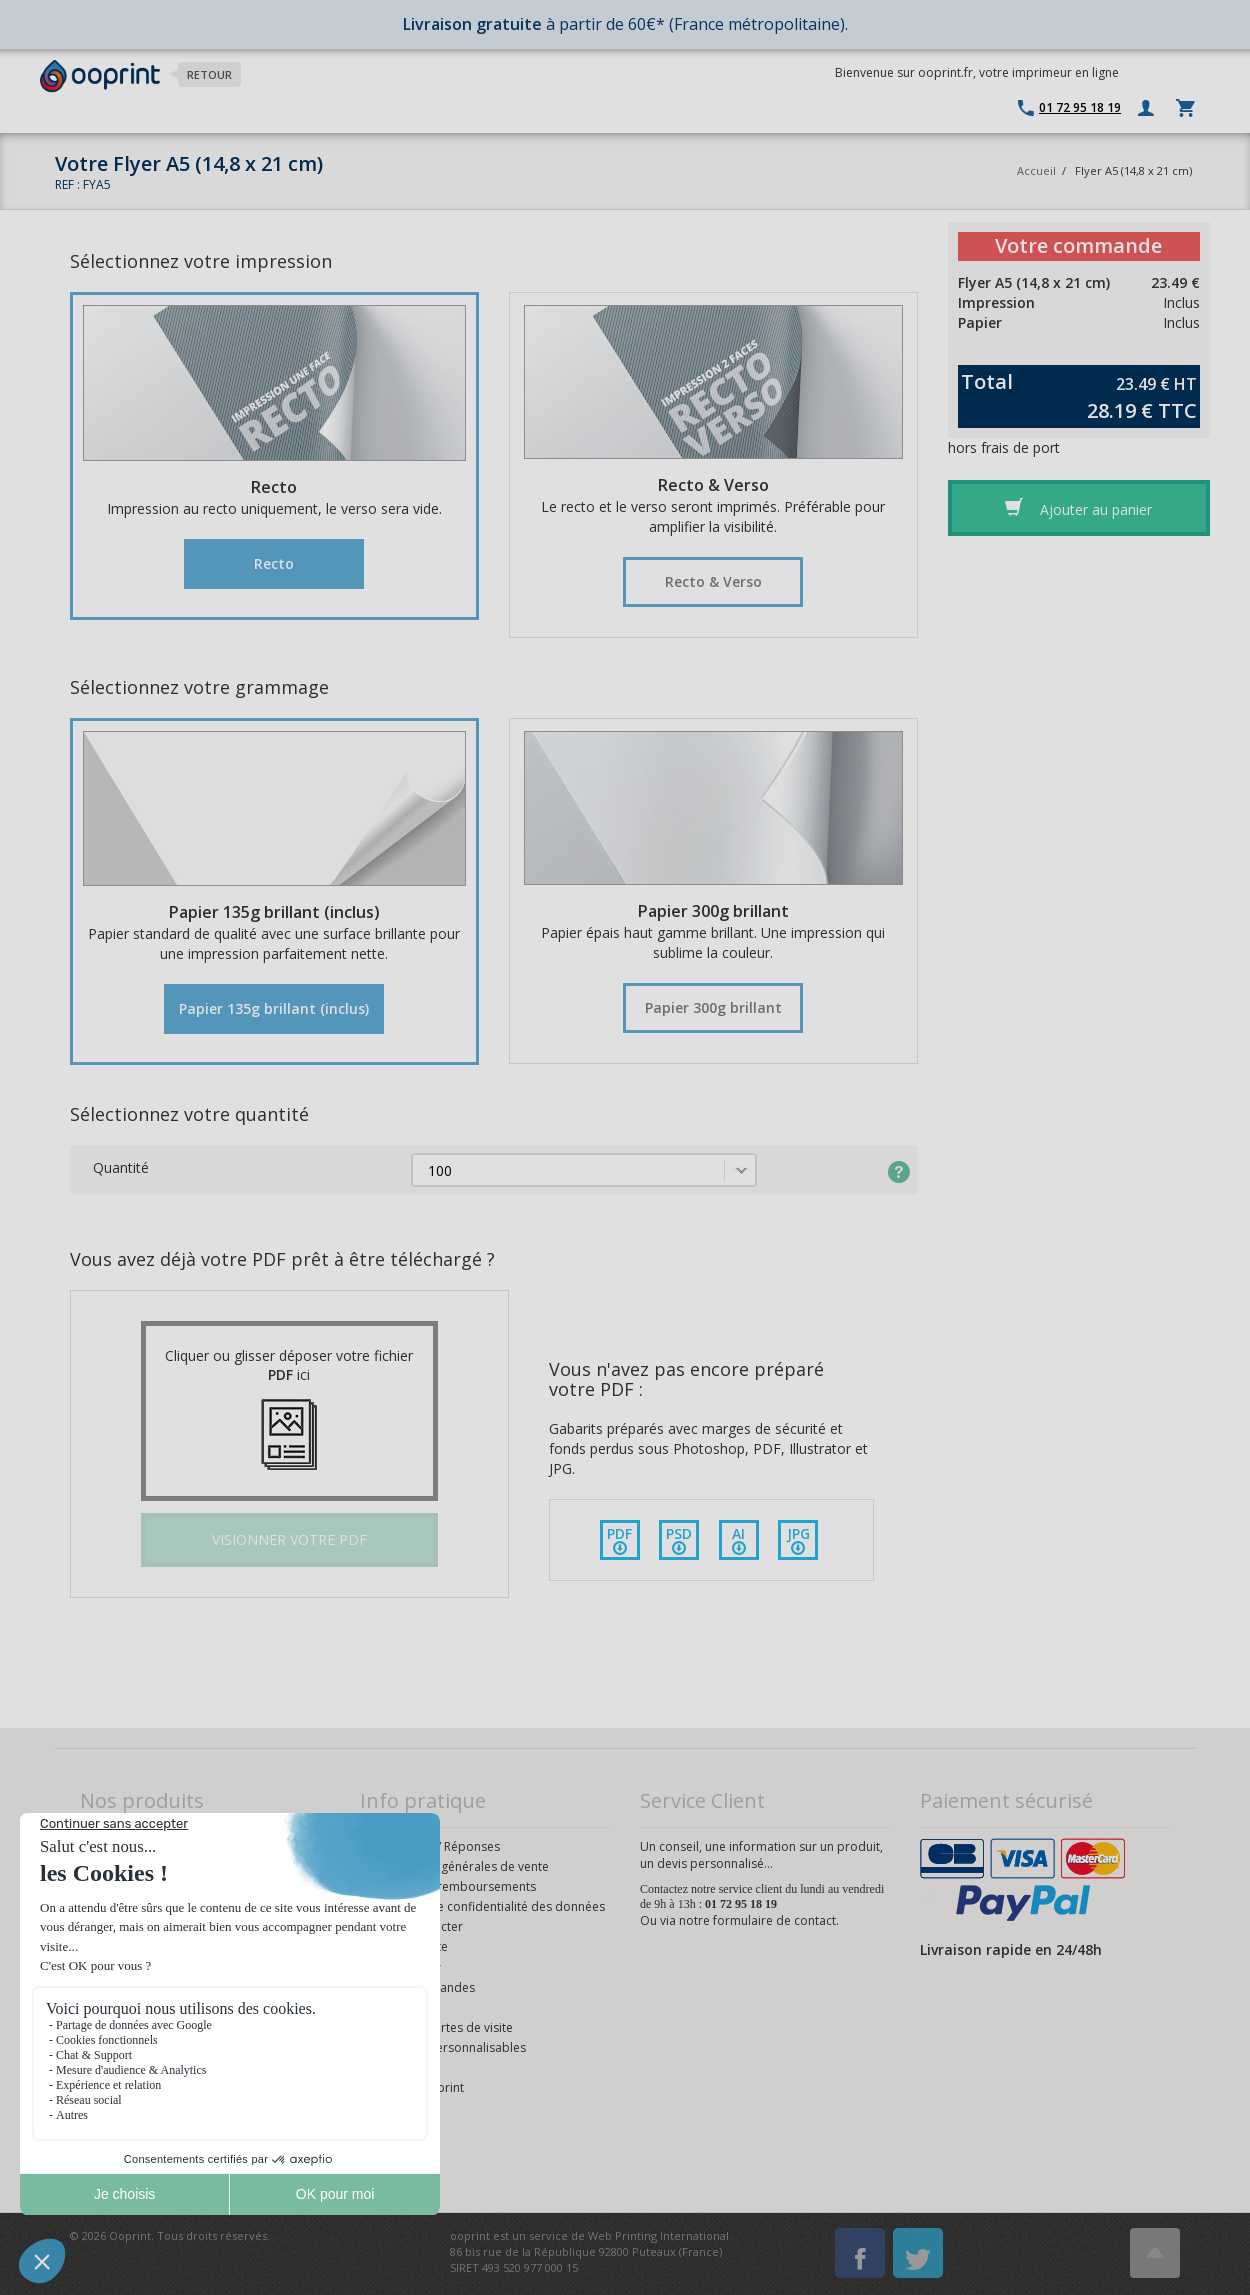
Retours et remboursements (456, 1886)
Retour (209, 74)
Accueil (1036, 170)
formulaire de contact (774, 1920)
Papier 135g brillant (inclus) (274, 1008)
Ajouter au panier (1078, 508)
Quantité (121, 1167)
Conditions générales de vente (462, 1866)
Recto (274, 563)
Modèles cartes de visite (444, 2027)
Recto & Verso (713, 581)
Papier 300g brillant (713, 1007)
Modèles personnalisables (451, 2047)
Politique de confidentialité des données (490, 1906)
